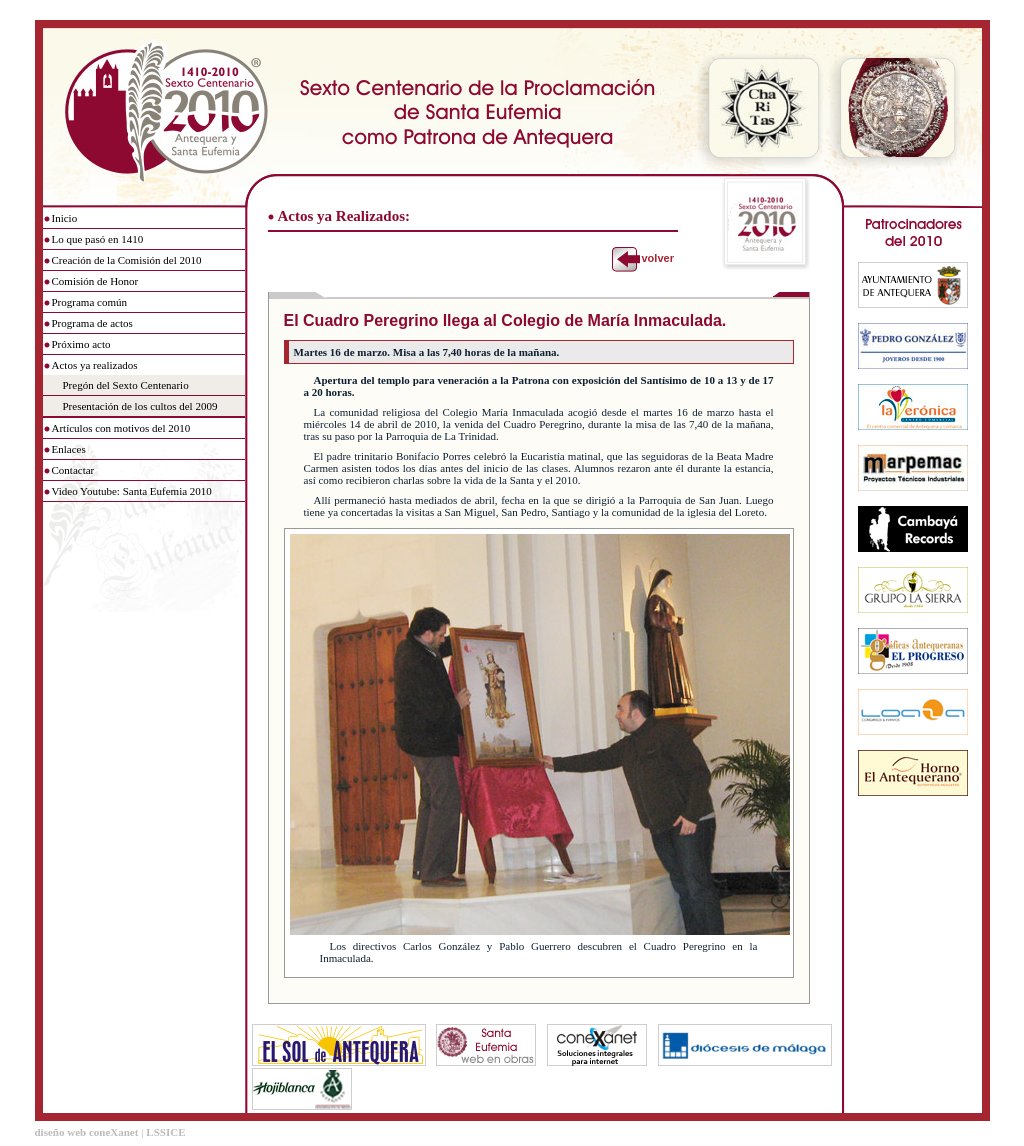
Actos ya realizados (95, 365)
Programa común (89, 302)
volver (657, 258)
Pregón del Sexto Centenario (126, 385)
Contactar (73, 470)
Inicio (65, 218)
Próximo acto (81, 344)
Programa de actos (92, 323)
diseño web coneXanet (87, 1132)
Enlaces (69, 449)
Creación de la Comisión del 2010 (127, 260)
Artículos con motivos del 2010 (121, 428)
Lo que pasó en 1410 (98, 239)
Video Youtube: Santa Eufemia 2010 (132, 491)
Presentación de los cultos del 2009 (140, 406)
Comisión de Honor (95, 281)
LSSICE (165, 1132)
